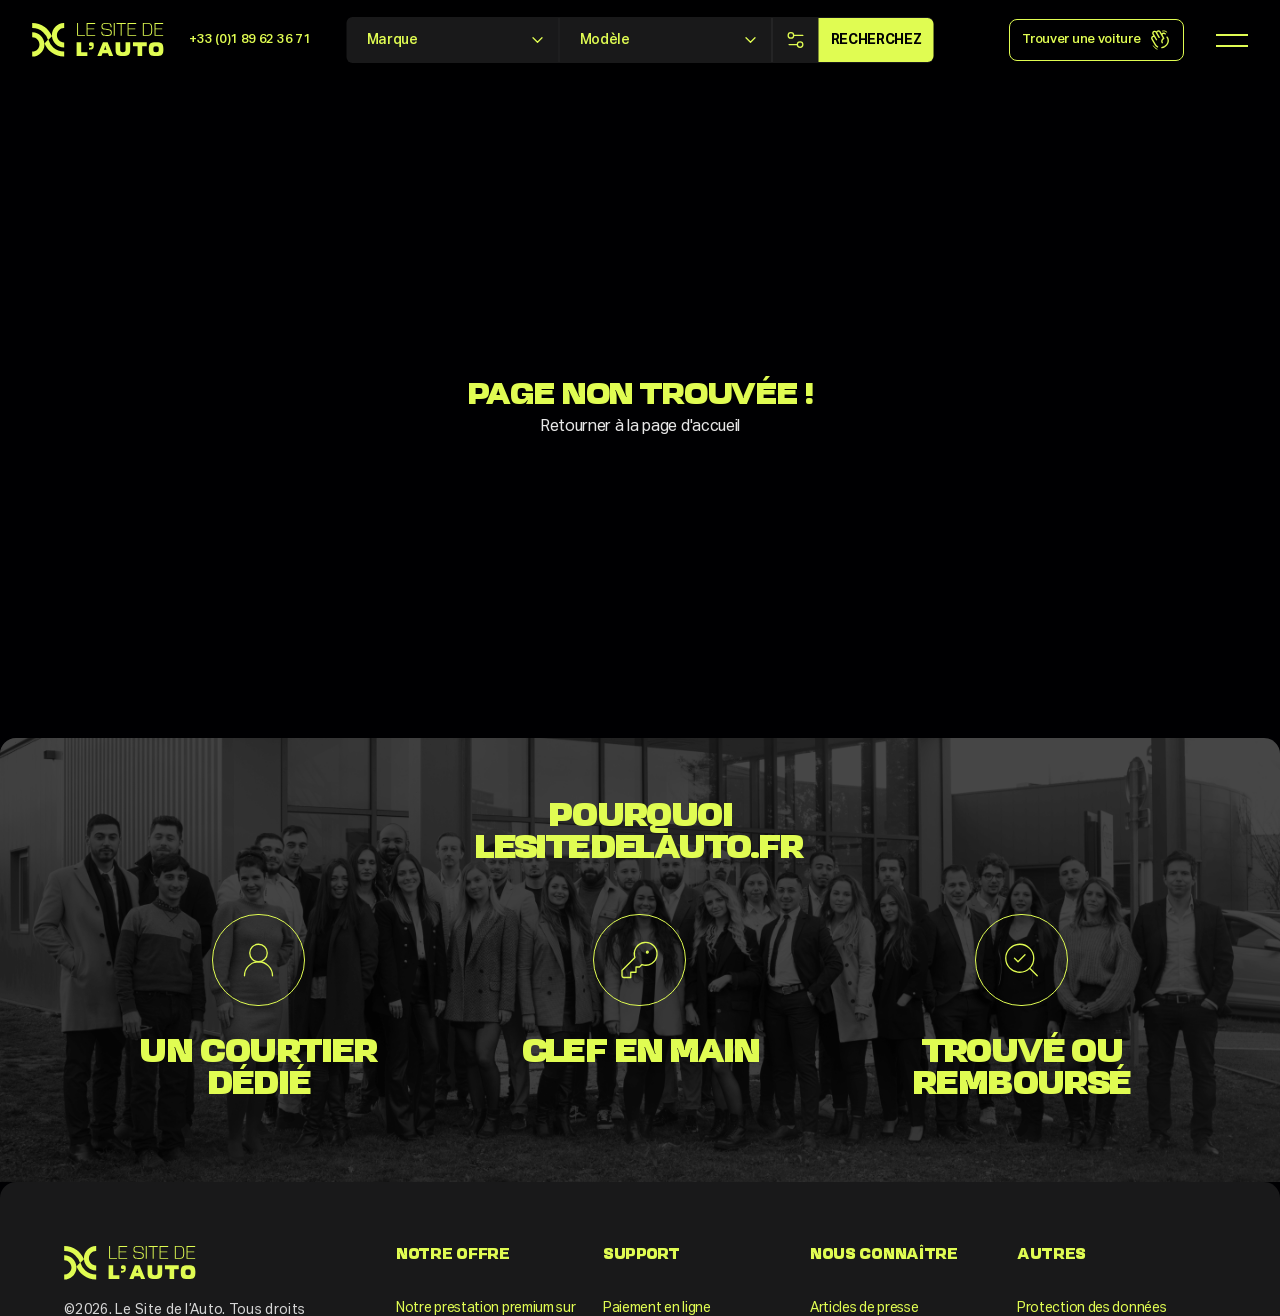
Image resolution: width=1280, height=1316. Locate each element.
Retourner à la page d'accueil (640, 427)
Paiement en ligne (657, 1308)
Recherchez (876, 40)
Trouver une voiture (1096, 40)
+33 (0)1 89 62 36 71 (249, 39)
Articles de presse (864, 1308)
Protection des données (1091, 1308)
